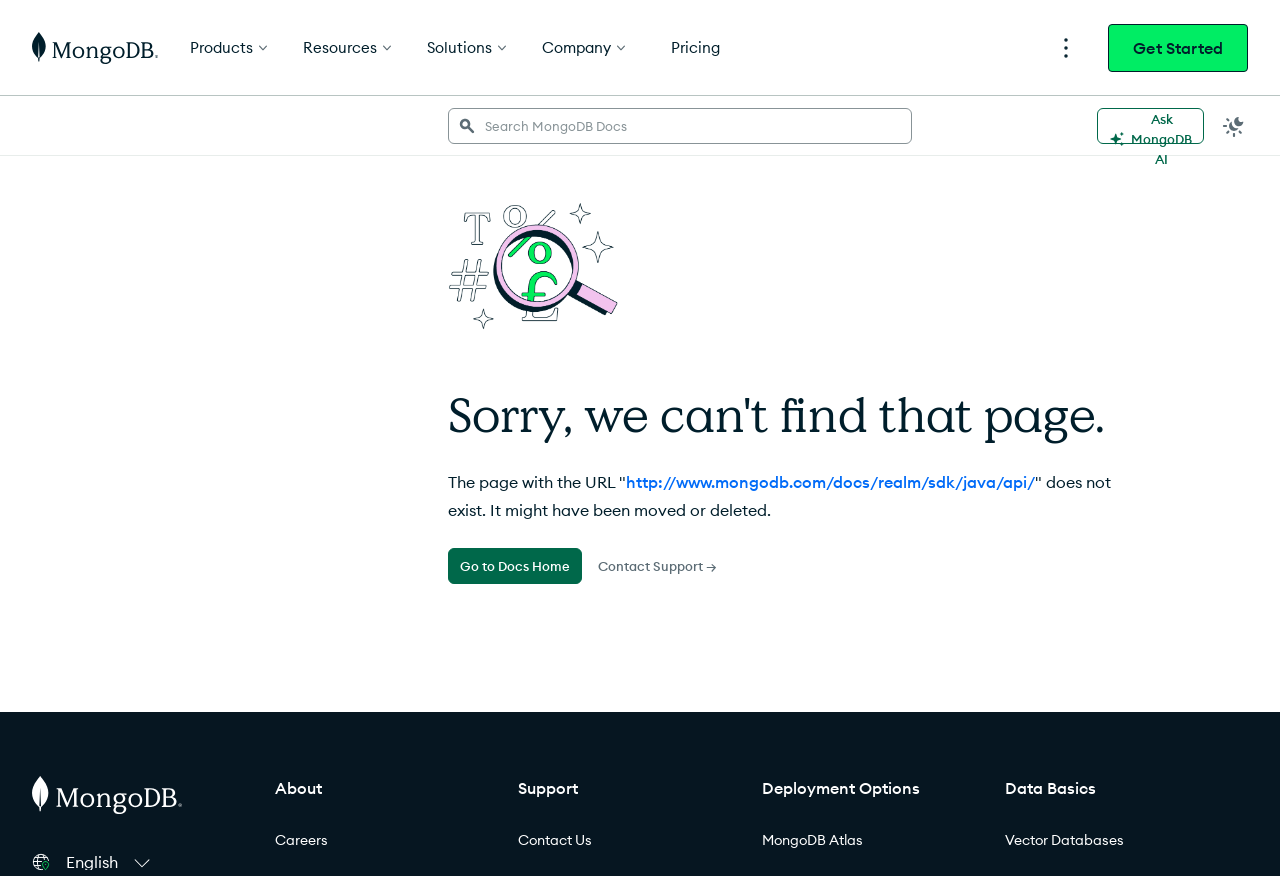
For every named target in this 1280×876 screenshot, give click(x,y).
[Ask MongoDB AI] (1150, 126)
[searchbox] (680, 126)
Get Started (1178, 48)
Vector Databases (1064, 840)
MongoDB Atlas (812, 840)
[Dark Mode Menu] (1234, 126)
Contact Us (555, 840)
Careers (301, 840)
